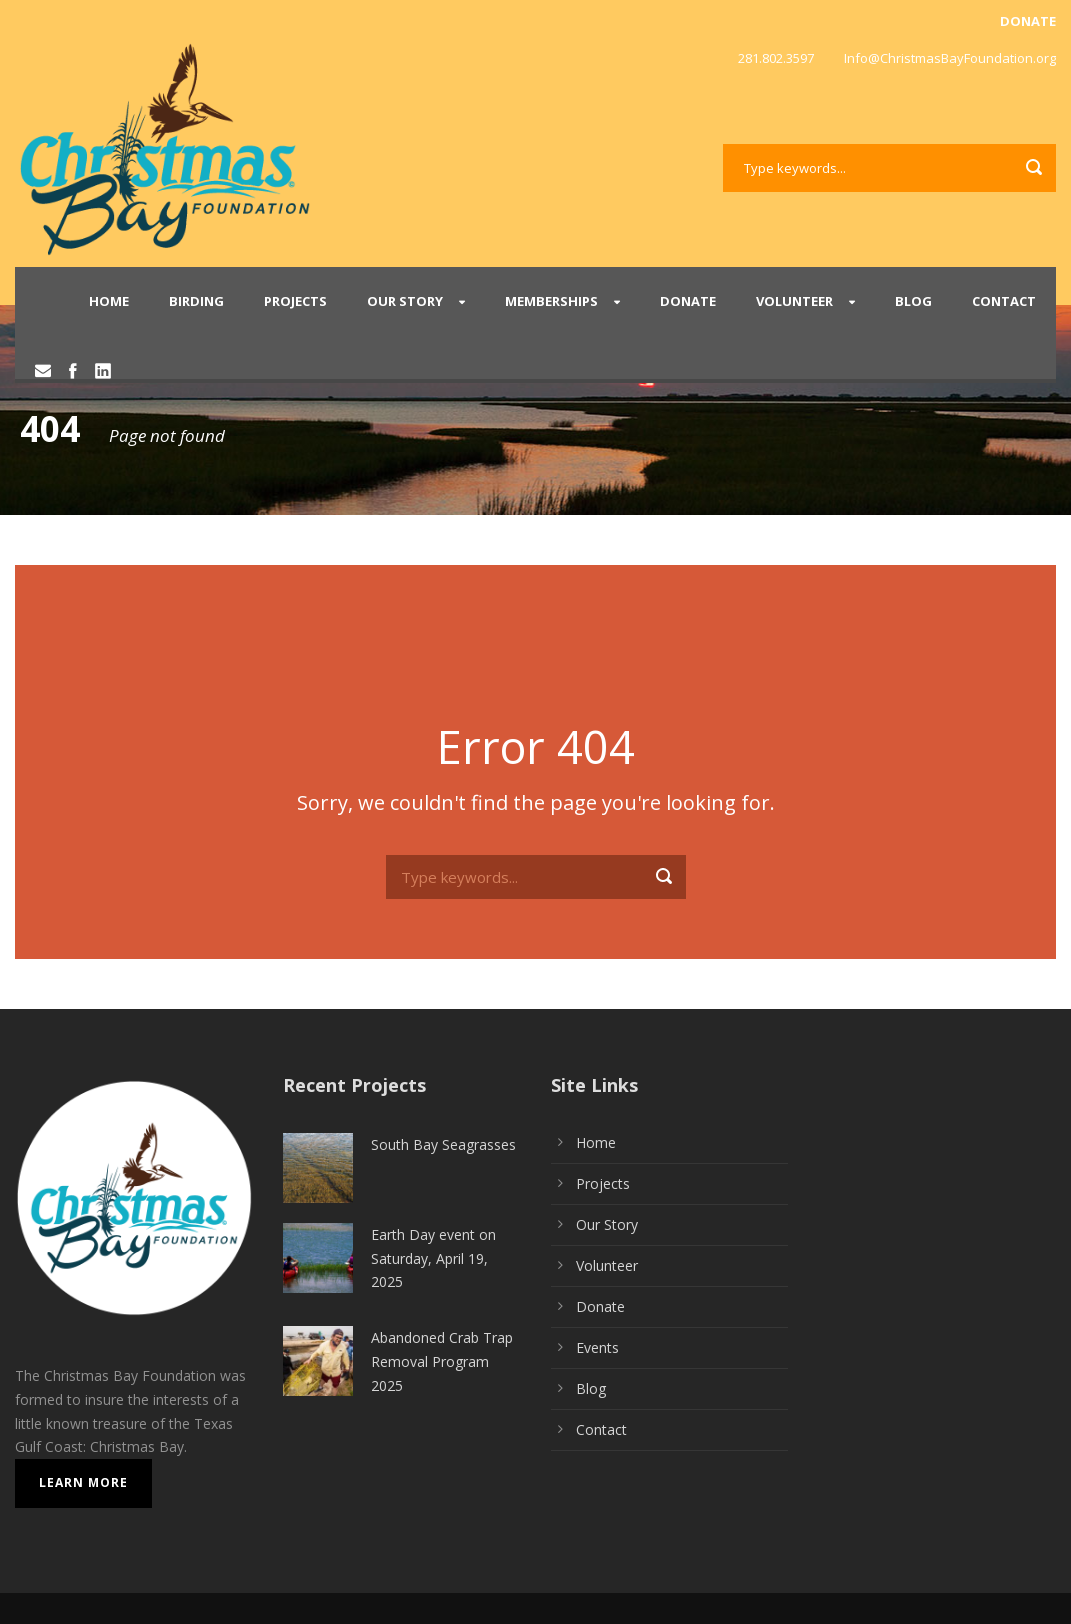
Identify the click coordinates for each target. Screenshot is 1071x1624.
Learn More (83, 1482)
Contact (1004, 301)
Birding (196, 301)
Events (597, 1347)
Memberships (551, 301)
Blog (913, 301)
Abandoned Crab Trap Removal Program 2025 (442, 1361)
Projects (295, 301)
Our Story (405, 301)
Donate (688, 301)
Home (109, 301)
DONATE (1028, 21)
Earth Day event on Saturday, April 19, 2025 (433, 1258)
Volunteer (794, 301)
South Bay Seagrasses (443, 1144)
